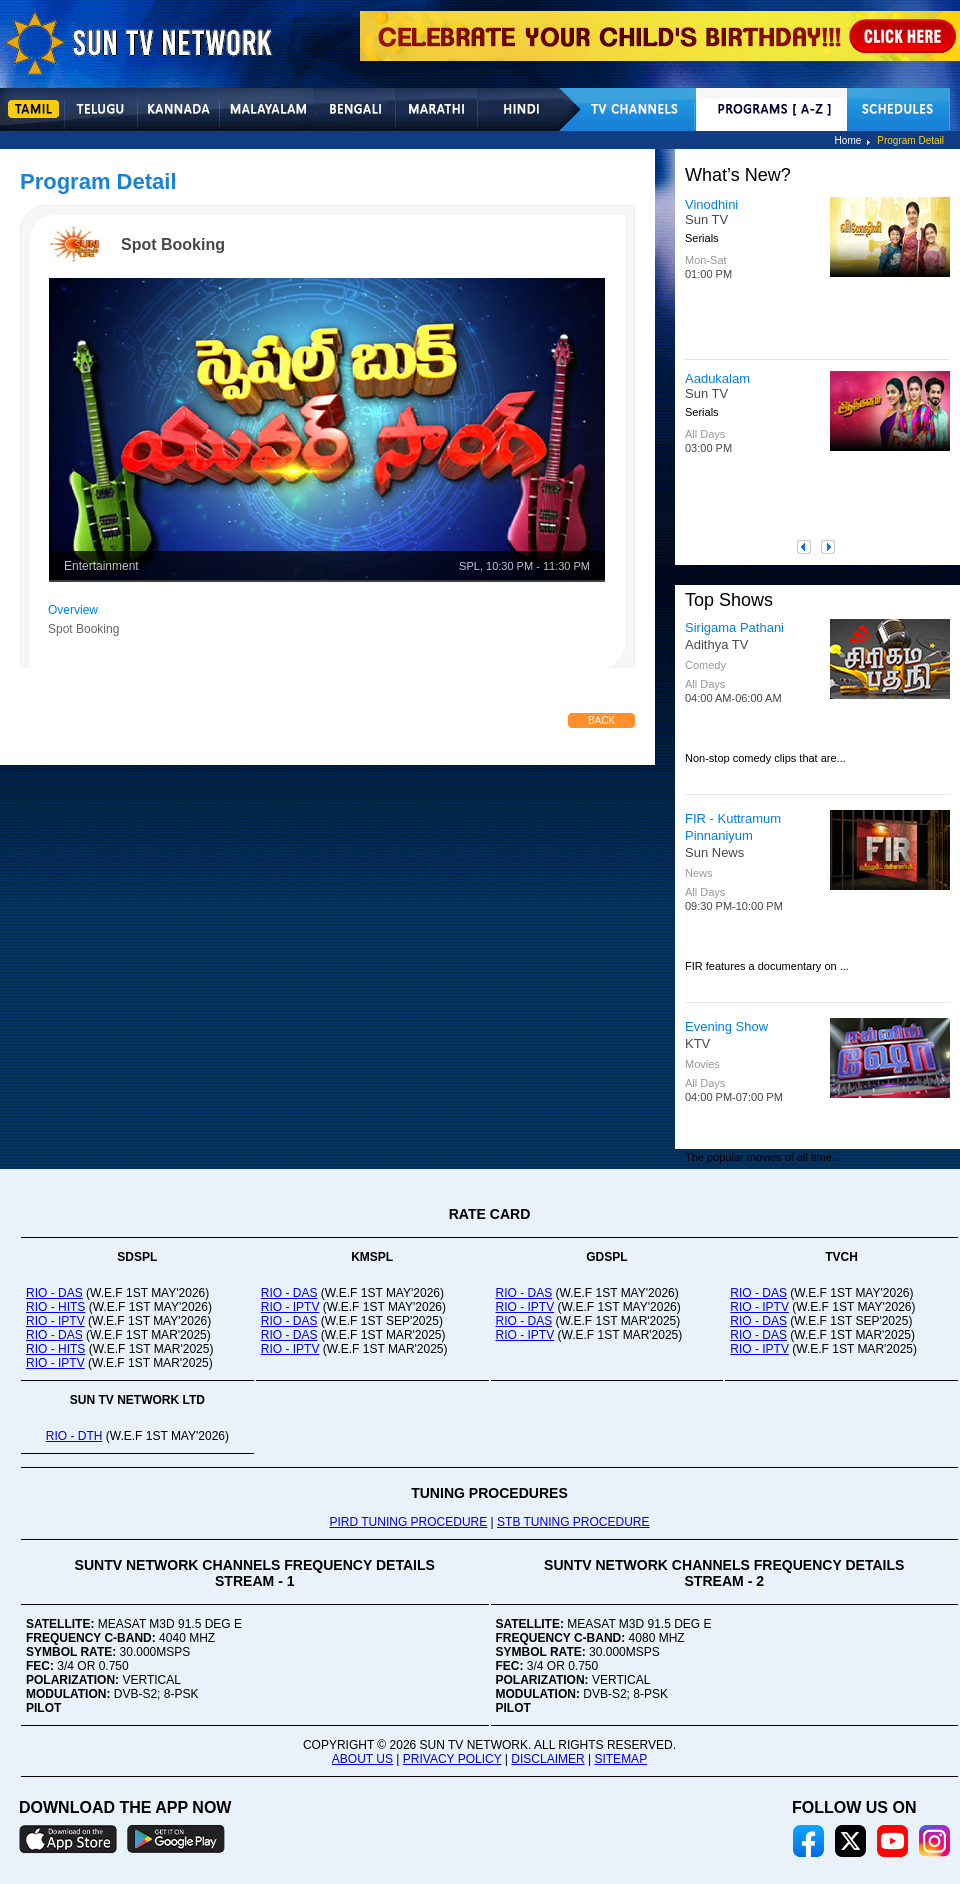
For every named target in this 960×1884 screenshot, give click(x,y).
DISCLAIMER (547, 1759)
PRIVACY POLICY (452, 1759)
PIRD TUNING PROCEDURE (408, 1522)
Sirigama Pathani (734, 627)
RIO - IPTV (55, 1321)
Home (848, 140)
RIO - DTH (74, 1436)
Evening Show (726, 1026)
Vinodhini (711, 204)
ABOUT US (362, 1759)
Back (601, 720)
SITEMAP (620, 1759)
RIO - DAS (54, 1293)
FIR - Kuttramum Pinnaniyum (733, 827)
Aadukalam (717, 378)
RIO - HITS (55, 1307)
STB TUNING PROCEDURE (573, 1522)
